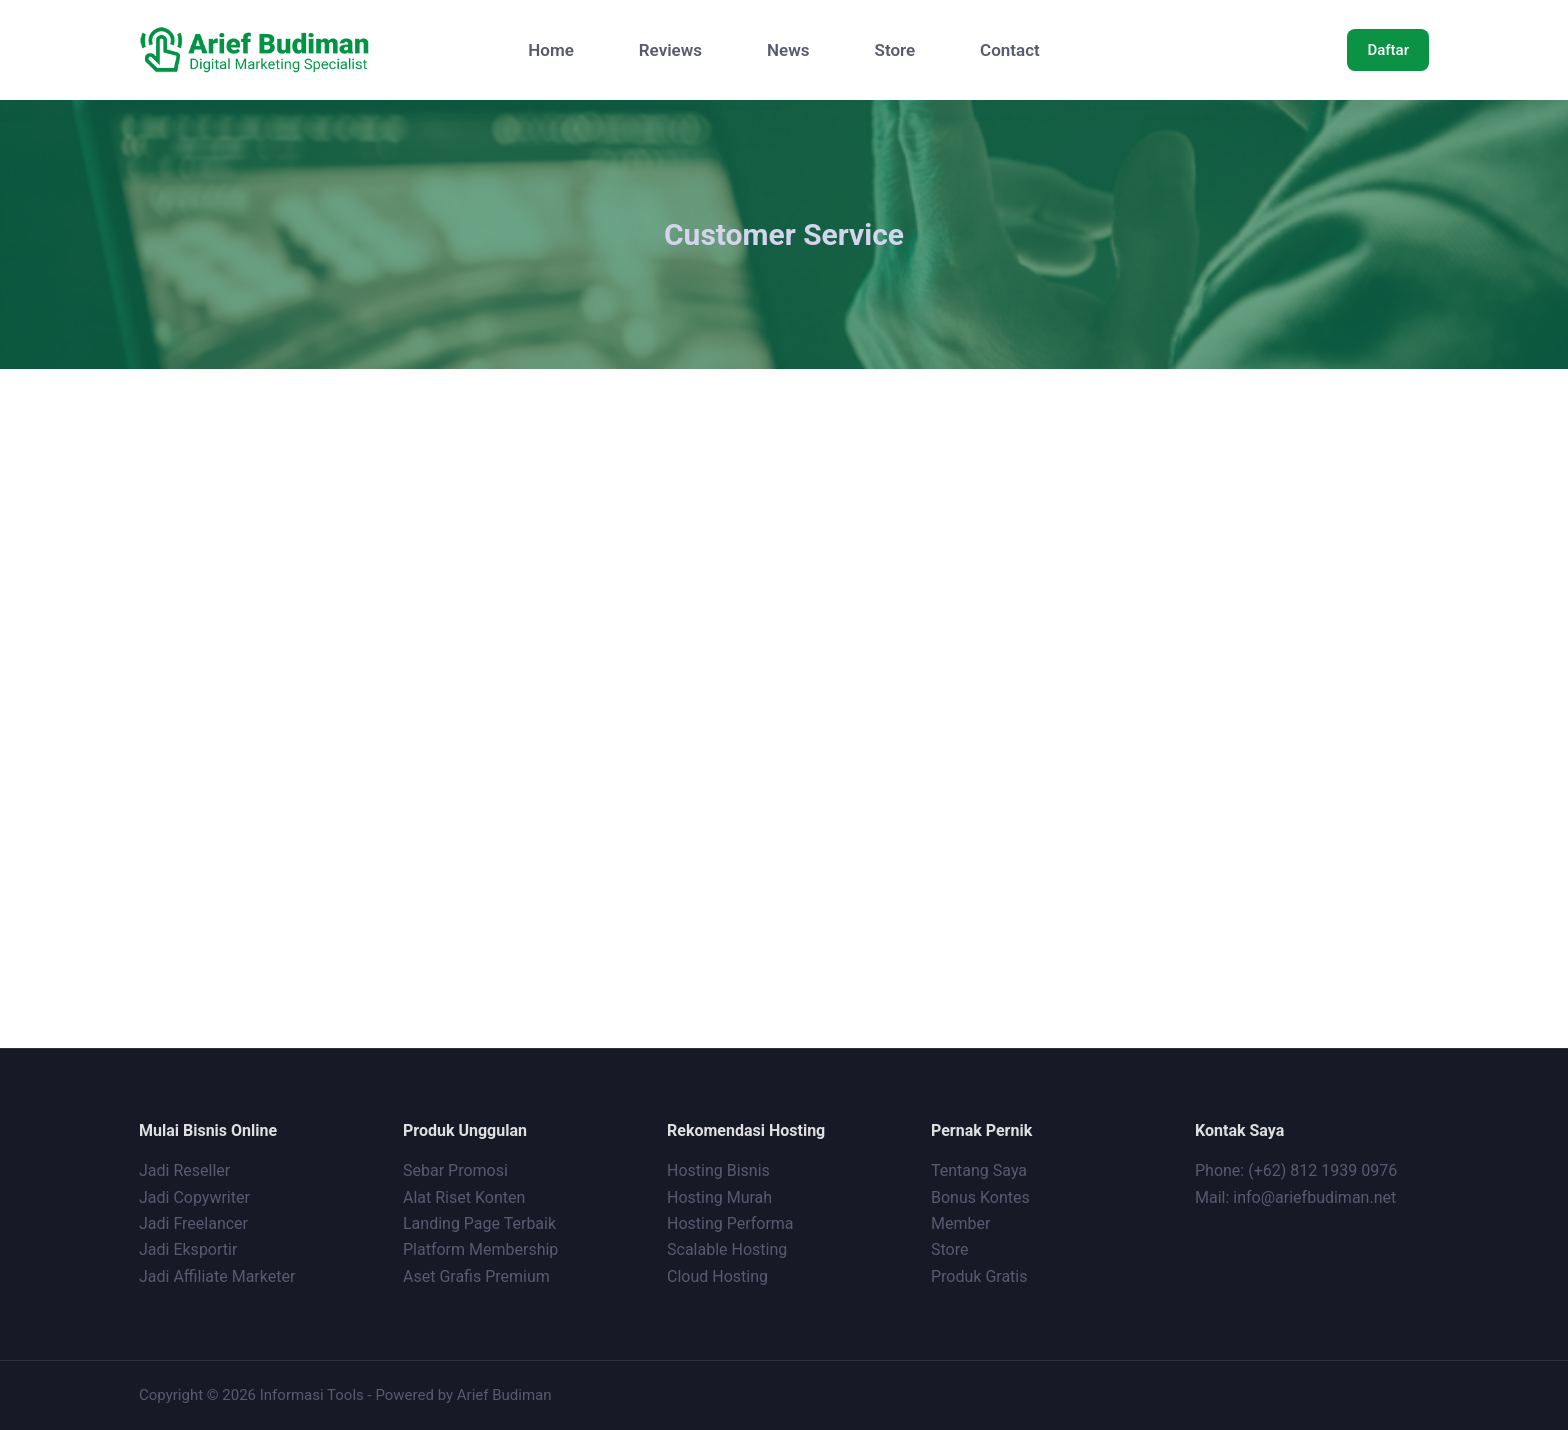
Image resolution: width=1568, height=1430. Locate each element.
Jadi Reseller (184, 1170)
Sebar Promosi (455, 1170)
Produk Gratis (979, 1275)
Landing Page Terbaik (479, 1222)
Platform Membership (480, 1249)
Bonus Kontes (982, 1196)
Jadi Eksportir (188, 1249)
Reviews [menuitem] (670, 50)
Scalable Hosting (727, 1249)
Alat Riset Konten (464, 1196)
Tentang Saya (979, 1170)
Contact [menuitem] (1010, 50)
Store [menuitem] (895, 50)
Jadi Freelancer (193, 1222)
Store (949, 1249)
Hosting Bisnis (718, 1170)
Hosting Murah (719, 1196)
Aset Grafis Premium (478, 1275)
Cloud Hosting (717, 1275)
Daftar (1388, 50)
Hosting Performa (730, 1222)
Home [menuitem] (551, 50)
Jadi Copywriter (194, 1196)
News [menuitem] (788, 50)
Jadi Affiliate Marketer (217, 1275)
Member (960, 1222)
